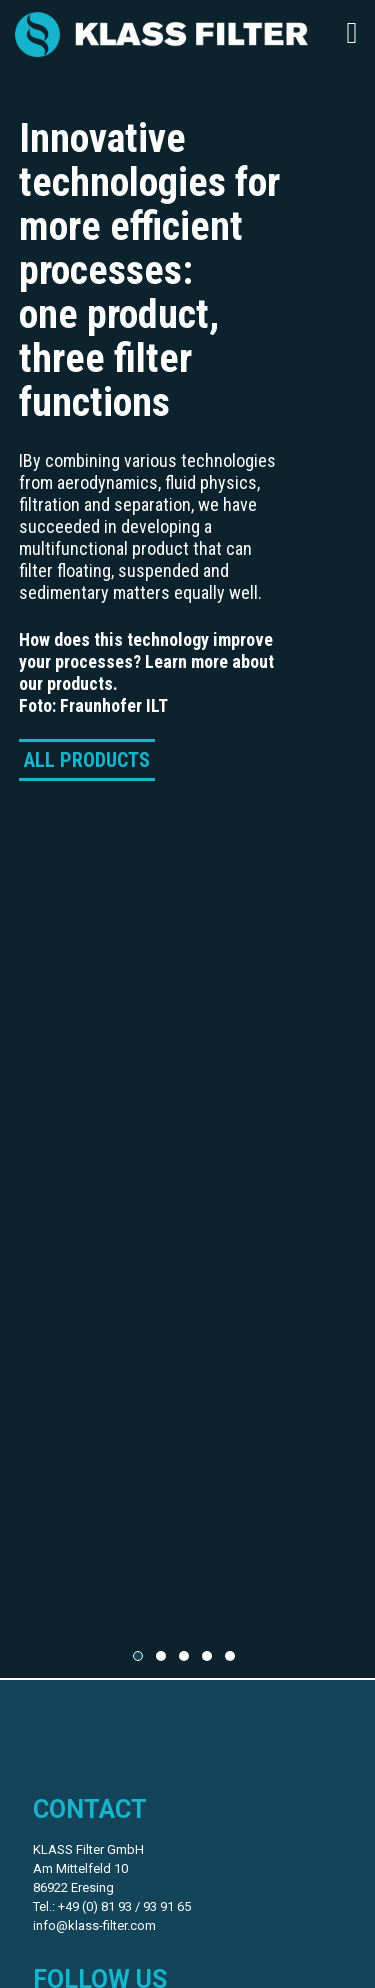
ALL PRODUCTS (87, 760)
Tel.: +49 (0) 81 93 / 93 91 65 (112, 1906)
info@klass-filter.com (94, 1925)
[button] (138, 1657)
